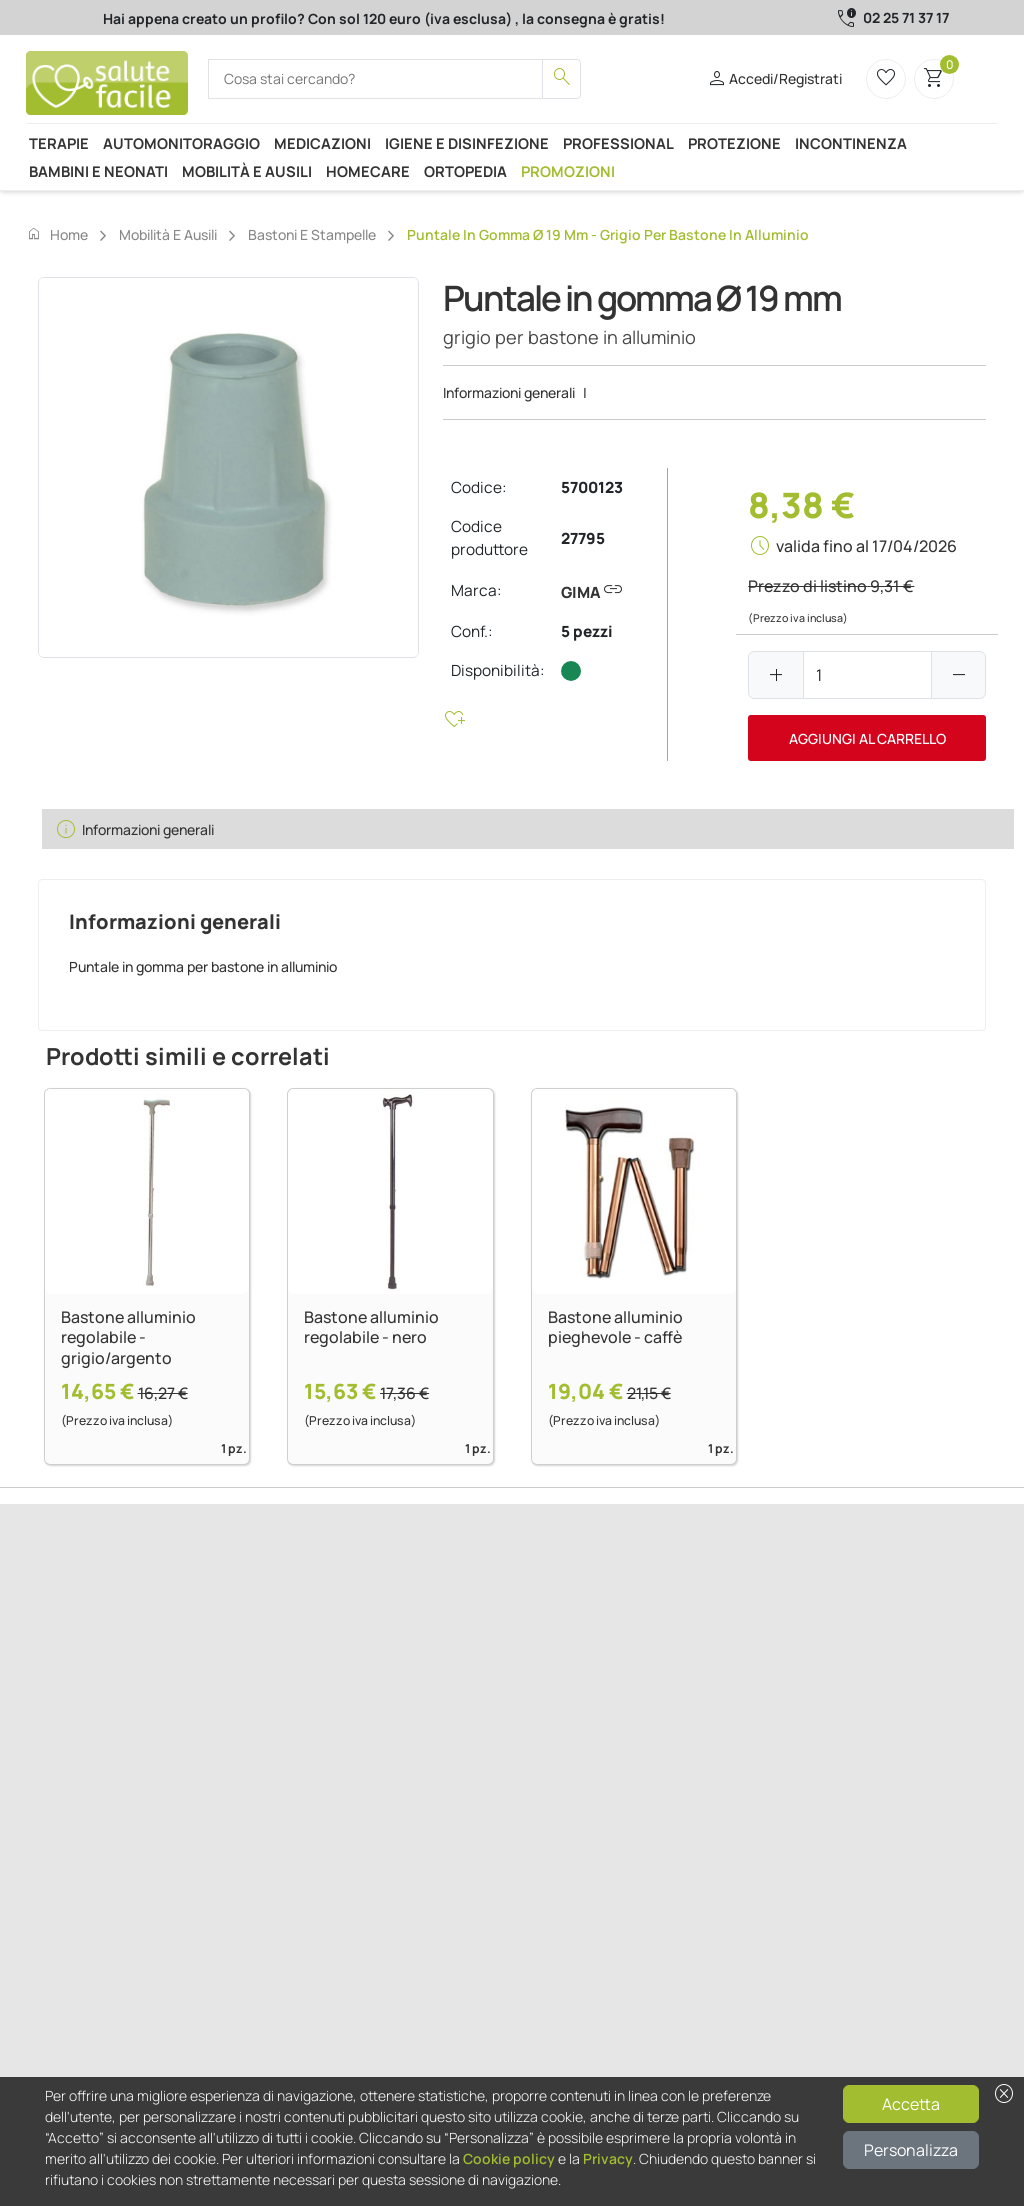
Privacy (608, 2158)
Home (57, 234)
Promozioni (568, 171)
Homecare (368, 171)
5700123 (592, 487)
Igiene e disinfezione (467, 143)
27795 (583, 538)
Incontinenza (851, 143)
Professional (618, 143)
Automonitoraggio (181, 143)
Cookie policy (509, 2158)
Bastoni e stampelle (312, 234)
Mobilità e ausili (247, 171)
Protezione (734, 143)
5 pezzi (587, 631)
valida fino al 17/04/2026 (866, 546)
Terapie (59, 143)
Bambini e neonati (98, 171)
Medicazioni (322, 143)
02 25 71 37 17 (906, 17)
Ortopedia (465, 171)
